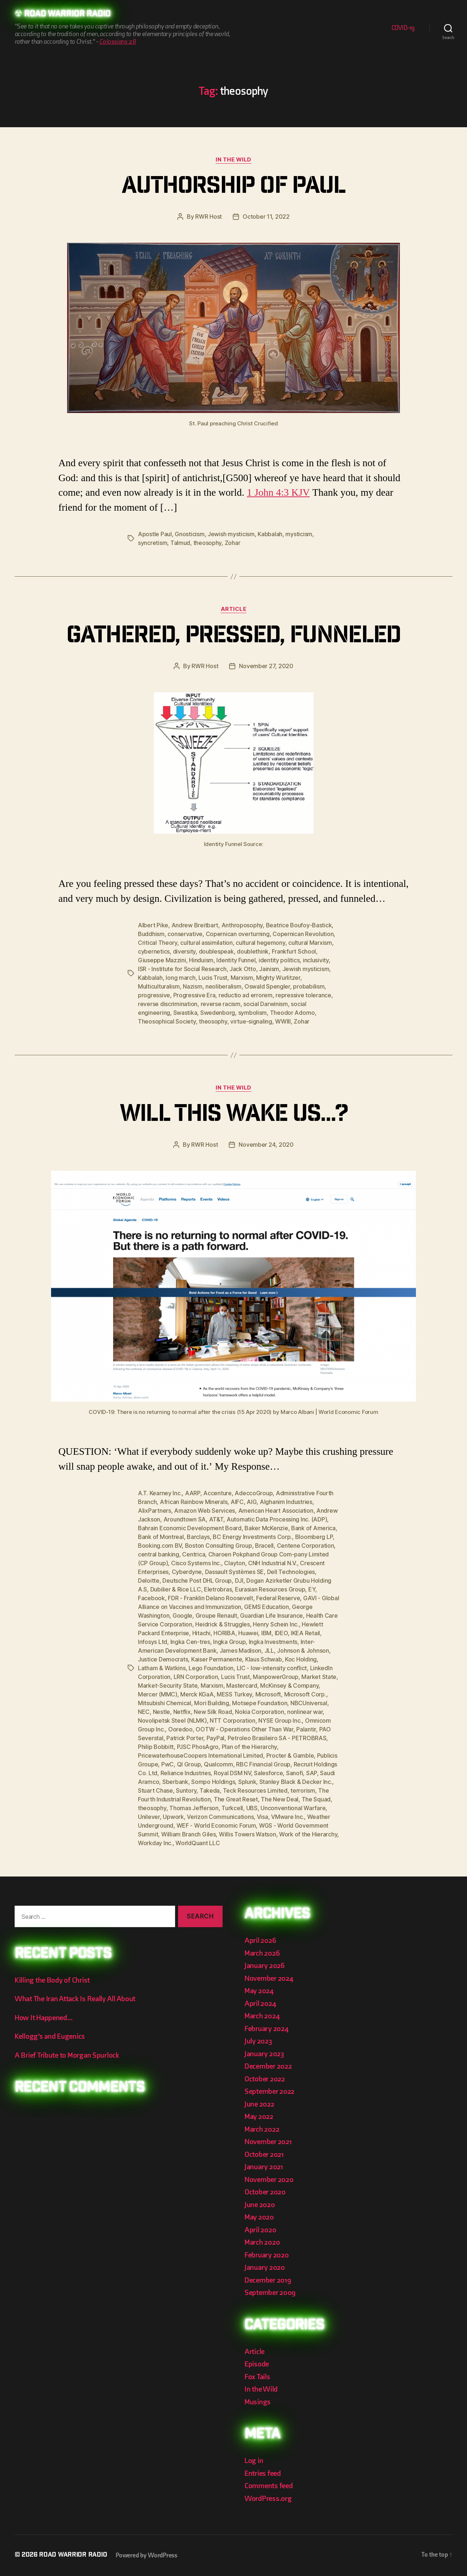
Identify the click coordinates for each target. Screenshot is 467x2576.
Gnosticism (189, 534)
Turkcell (232, 1808)
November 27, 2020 (266, 666)
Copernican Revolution (303, 934)
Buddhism (151, 934)
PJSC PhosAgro (198, 1746)
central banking (158, 1554)
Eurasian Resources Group (270, 1589)
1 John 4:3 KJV (278, 492)
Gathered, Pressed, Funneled (233, 637)
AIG (251, 1501)
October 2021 (264, 2154)
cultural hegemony (260, 942)
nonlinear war (305, 1711)
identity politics (279, 960)
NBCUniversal (308, 1703)
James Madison (241, 1650)
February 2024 (266, 2028)
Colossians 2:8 (117, 42)
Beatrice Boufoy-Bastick (299, 925)
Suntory (186, 1790)
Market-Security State (167, 1685)
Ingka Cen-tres (190, 1641)
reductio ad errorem (246, 995)
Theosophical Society (167, 1021)
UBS (252, 1808)
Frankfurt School (294, 951)
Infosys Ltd (152, 1641)
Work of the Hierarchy (308, 1834)
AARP (192, 1493)
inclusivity (316, 960)
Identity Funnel (235, 960)
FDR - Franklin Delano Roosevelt (210, 1598)
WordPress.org (268, 2498)
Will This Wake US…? (233, 1116)
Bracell (264, 1545)
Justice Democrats (163, 1659)
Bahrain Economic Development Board (190, 1528)
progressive (154, 995)
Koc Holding (301, 1659)
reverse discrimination (167, 1004)
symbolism (252, 1012)
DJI (239, 1580)
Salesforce (268, 1773)
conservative (184, 934)
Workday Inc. (155, 1843)
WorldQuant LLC (197, 1843)
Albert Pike (153, 925)
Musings (257, 2402)
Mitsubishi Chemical (164, 1703)
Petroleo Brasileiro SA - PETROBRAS (277, 1738)
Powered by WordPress (146, 2555)
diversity (184, 951)
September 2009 (270, 2292)
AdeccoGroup (254, 1493)
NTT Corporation (232, 1720)
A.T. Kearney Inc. (160, 1493)
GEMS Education (266, 1606)
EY (311, 1589)
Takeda (210, 1790)
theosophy (207, 542)
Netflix (182, 1711)
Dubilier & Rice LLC (175, 1589)
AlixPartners (154, 1510)
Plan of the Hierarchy (249, 1746)
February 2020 (266, 2255)
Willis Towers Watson (247, 1834)
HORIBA (224, 1633)
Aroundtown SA (184, 1519)
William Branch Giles (188, 1834)
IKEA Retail (305, 1633)
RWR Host (208, 216)
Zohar (232, 542)
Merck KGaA (196, 1694)
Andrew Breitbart (195, 925)
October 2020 (265, 2192)
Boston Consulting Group (218, 1545)
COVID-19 (403, 28)
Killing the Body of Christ (52, 1980)
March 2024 (261, 2015)
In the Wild (233, 159)
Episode (256, 2364)
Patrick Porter (184, 1738)
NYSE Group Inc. (280, 1720)
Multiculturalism (159, 986)
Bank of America (313, 1528)
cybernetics (154, 951)
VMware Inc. (287, 1816)
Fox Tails (257, 2376)
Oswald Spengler (267, 986)
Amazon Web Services (204, 1510)
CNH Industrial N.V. (272, 1563)
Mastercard (241, 1685)
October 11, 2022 (266, 216)
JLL (269, 1650)
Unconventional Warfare (292, 1808)
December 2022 (268, 2066)
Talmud (180, 542)
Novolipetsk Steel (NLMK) (172, 1720)
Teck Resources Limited (255, 1790)
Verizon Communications (220, 1816)
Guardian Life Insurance (271, 1615)
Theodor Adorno (292, 1012)
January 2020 (264, 2267)
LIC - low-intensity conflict (272, 1668)
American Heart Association (275, 1510)
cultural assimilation (206, 942)
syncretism (152, 542)
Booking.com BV (160, 1545)
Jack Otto (242, 969)
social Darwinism (265, 1004)
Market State (318, 1676)
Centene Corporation (305, 1545)
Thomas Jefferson (194, 1808)
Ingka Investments (273, 1641)
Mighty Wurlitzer (278, 977)
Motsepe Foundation (259, 1703)
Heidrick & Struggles (222, 1624)
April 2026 (260, 1940)
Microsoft (268, 1694)
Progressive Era (194, 995)
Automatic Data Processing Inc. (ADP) (277, 1519)
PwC (167, 1764)
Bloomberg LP (314, 1536)
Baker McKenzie (266, 1528)
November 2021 (268, 2141)
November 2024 (268, 1978)
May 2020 (259, 2217)
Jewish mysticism (231, 534)
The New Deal (279, 1799)
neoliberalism (223, 986)
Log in (253, 2460)
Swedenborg (217, 1012)
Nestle (161, 1711)
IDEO (281, 1633)
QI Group (189, 1764)
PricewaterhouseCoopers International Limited (200, 1755)
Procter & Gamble (290, 1755)
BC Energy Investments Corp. (252, 1536)
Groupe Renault (216, 1615)
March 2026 (261, 1953)
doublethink (253, 951)
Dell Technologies (291, 1571)
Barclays (198, 1536)
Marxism (242, 977)
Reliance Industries (186, 1773)
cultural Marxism (310, 942)
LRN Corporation (196, 1676)
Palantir (306, 1729)
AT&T (216, 1519)
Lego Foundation (211, 1668)
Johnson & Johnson (303, 1650)
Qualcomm (218, 1764)
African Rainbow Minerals (194, 1501)
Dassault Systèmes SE (234, 1571)
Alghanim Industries (286, 1501)
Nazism (192, 986)
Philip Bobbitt (156, 1746)
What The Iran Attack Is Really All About (75, 1998)
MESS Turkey (234, 1694)
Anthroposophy (242, 925)
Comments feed (268, 2485)
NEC (144, 1711)
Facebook (151, 1598)
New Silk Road (213, 1711)
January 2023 (264, 2053)
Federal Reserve (278, 1598)
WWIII (283, 1021)
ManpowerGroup (275, 1676)
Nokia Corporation (259, 1711)
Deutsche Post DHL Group (197, 1580)
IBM (266, 1633)
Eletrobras (218, 1589)
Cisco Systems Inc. (196, 1563)
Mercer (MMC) (157, 1694)
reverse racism (220, 1004)
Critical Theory (157, 942)
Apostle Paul (155, 534)
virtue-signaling (251, 1021)
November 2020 (269, 2179)
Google (182, 1615)
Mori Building (211, 1703)
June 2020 (259, 2204)
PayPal (215, 1738)
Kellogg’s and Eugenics (50, 2036)
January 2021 (263, 2166)
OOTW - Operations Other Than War (244, 1729)
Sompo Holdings (213, 1781)
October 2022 (264, 2079)
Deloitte (148, 1580)
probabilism (308, 986)
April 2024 (260, 2003)
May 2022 (258, 2116)
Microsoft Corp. (305, 1694)
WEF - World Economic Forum (216, 1825)
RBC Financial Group (263, 1764)
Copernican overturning (238, 934)
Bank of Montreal (161, 1536)
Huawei (248, 1633)
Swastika (185, 1012)
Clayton (234, 1563)
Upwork (173, 1816)
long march (180, 977)
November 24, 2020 (266, 1144)
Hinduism (201, 960)
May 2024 (259, 1990)
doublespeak (216, 951)
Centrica (193, 1554)
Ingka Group (229, 1641)
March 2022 (261, 2129)
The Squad (316, 1799)
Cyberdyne (187, 1571)
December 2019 (267, 2280)
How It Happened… (44, 2017)
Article (234, 609)
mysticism (298, 534)
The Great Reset (236, 1799)
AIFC (237, 1501)
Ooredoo (180, 1729)
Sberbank (175, 1781)
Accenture (217, 1493)
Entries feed (262, 2473)
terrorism (302, 1790)
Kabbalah (270, 534)
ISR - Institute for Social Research (182, 969)
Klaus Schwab (263, 1659)
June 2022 (259, 2104)
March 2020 (262, 2242)
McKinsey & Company (289, 1685)
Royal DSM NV (232, 1773)
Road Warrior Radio (67, 14)
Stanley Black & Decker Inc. (295, 1781)
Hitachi (201, 1633)
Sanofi (294, 1773)
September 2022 (269, 2091)
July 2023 (258, 2041)
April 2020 (260, 2229)
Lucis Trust (212, 977)
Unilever (149, 1816)
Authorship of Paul (233, 188)
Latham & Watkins (162, 1668)
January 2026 (264, 1965)
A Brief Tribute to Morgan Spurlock (67, 2055)
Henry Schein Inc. (275, 1624)
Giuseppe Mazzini (162, 960)
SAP (311, 1773)
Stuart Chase (155, 1790)
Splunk (247, 1781)
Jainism (269, 969)
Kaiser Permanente (216, 1659)
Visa (262, 1816)
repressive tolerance (303, 995)
